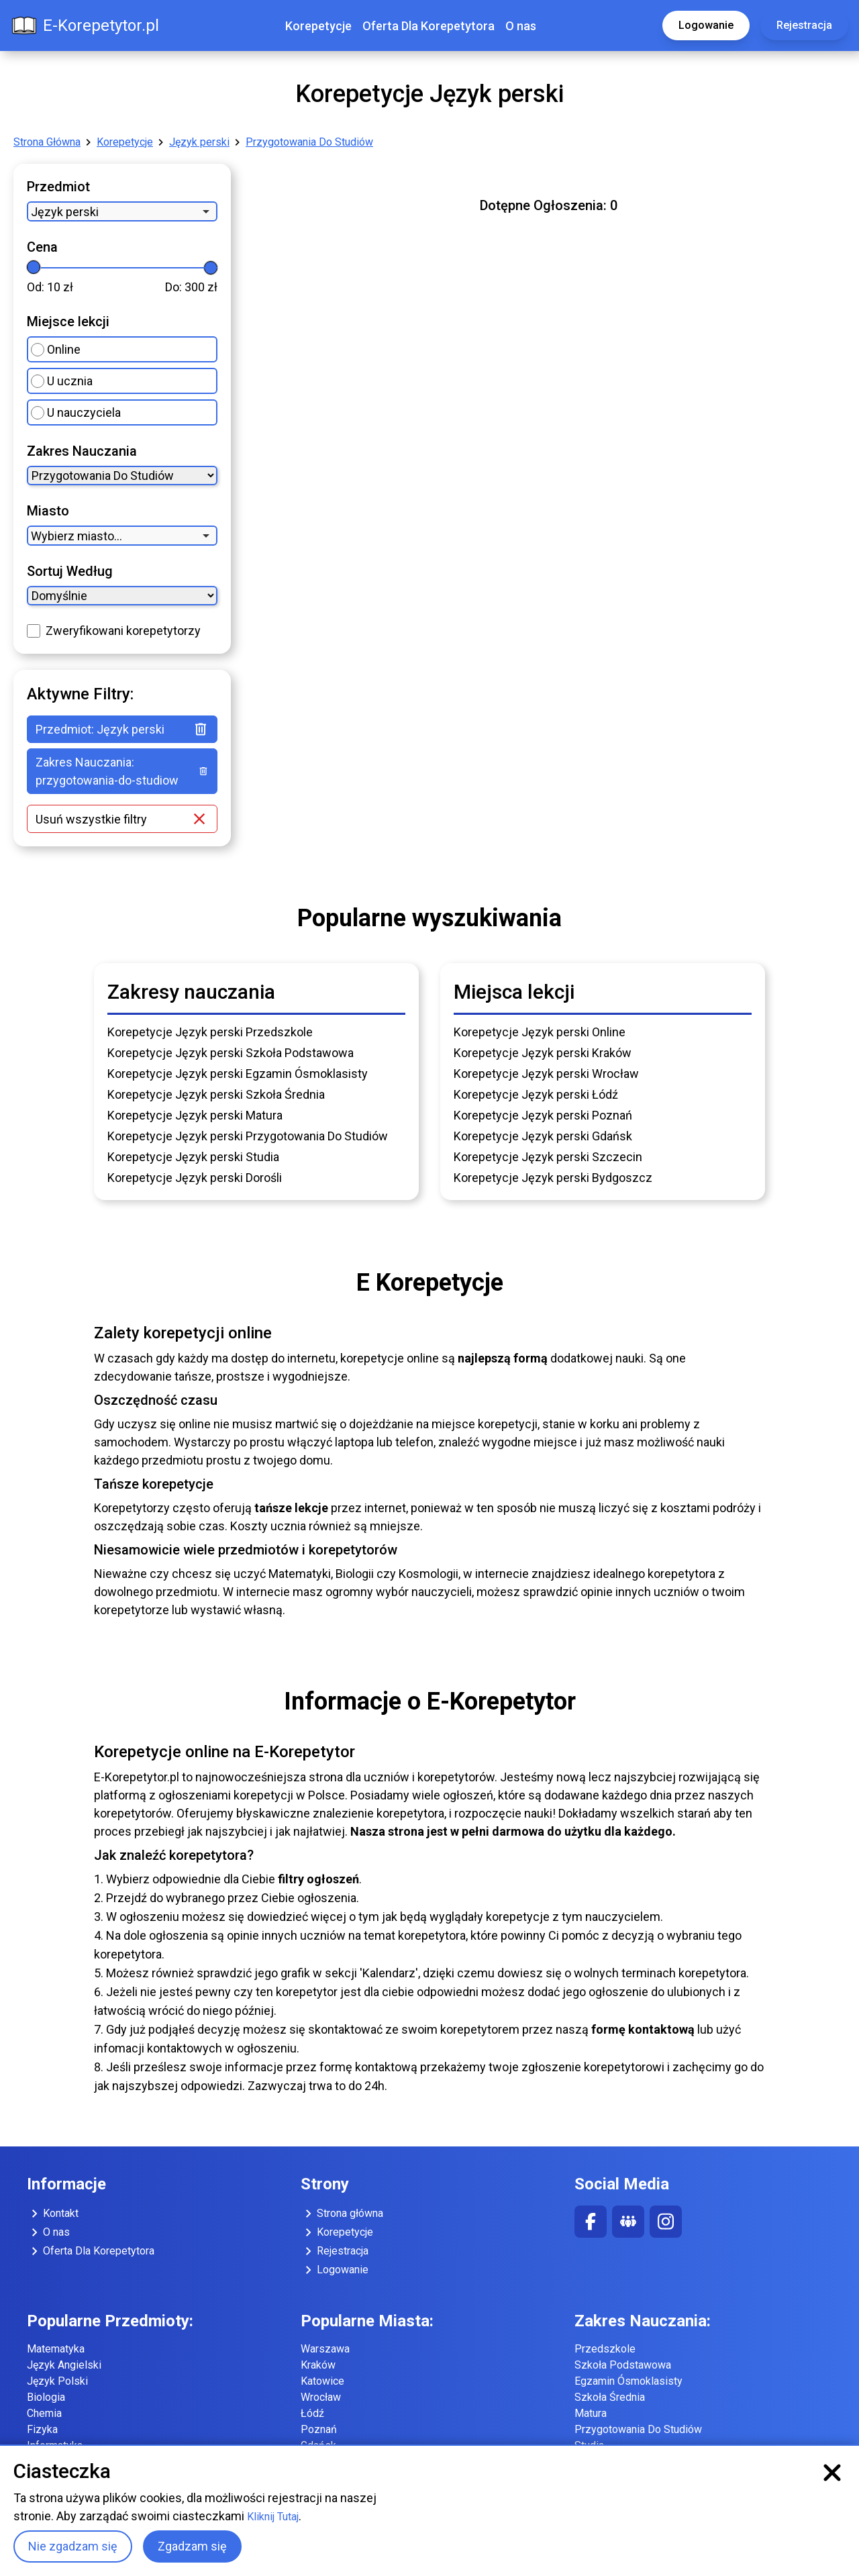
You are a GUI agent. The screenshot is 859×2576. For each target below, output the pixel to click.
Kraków (318, 2365)
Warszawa (325, 2348)
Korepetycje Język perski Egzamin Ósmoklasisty (237, 1074)
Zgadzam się (192, 2546)
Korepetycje (318, 26)
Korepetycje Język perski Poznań (543, 1115)
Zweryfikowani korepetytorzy (123, 631)
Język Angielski (64, 2365)
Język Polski (57, 2381)
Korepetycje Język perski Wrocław (546, 1074)
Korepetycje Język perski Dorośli (194, 1178)
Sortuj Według (70, 571)
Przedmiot (58, 187)
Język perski (199, 142)
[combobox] (122, 211)
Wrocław (321, 2397)
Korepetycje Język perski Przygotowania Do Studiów (247, 1136)
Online (56, 349)
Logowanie (706, 25)
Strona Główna (47, 142)
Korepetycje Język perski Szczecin (548, 1157)
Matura (590, 2413)
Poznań (319, 2429)
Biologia (46, 2397)
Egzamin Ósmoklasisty (628, 2381)
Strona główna (342, 2214)
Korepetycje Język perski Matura (195, 1115)
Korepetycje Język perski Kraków (542, 1053)
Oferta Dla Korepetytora (428, 26)
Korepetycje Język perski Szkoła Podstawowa (230, 1053)
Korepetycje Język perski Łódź (536, 1094)
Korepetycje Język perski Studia (193, 1157)
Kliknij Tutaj (273, 2516)
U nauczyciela (76, 412)
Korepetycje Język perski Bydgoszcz (553, 1178)
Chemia (44, 2413)
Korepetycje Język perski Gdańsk (543, 1136)
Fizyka (42, 2429)
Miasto (48, 511)
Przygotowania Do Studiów (309, 142)
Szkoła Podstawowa (622, 2365)
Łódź (312, 2413)
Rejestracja (804, 25)
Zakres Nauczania (82, 451)
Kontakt (53, 2214)
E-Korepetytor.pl (85, 25)
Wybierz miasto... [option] (76, 536)
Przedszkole (605, 2348)
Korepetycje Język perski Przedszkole (210, 1032)
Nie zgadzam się (72, 2546)
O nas (520, 26)
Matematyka (56, 2348)
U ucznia (62, 381)
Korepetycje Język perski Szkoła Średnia (216, 1094)
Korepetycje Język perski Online (539, 1032)
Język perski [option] (65, 212)
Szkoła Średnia (609, 2397)
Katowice (322, 2381)
